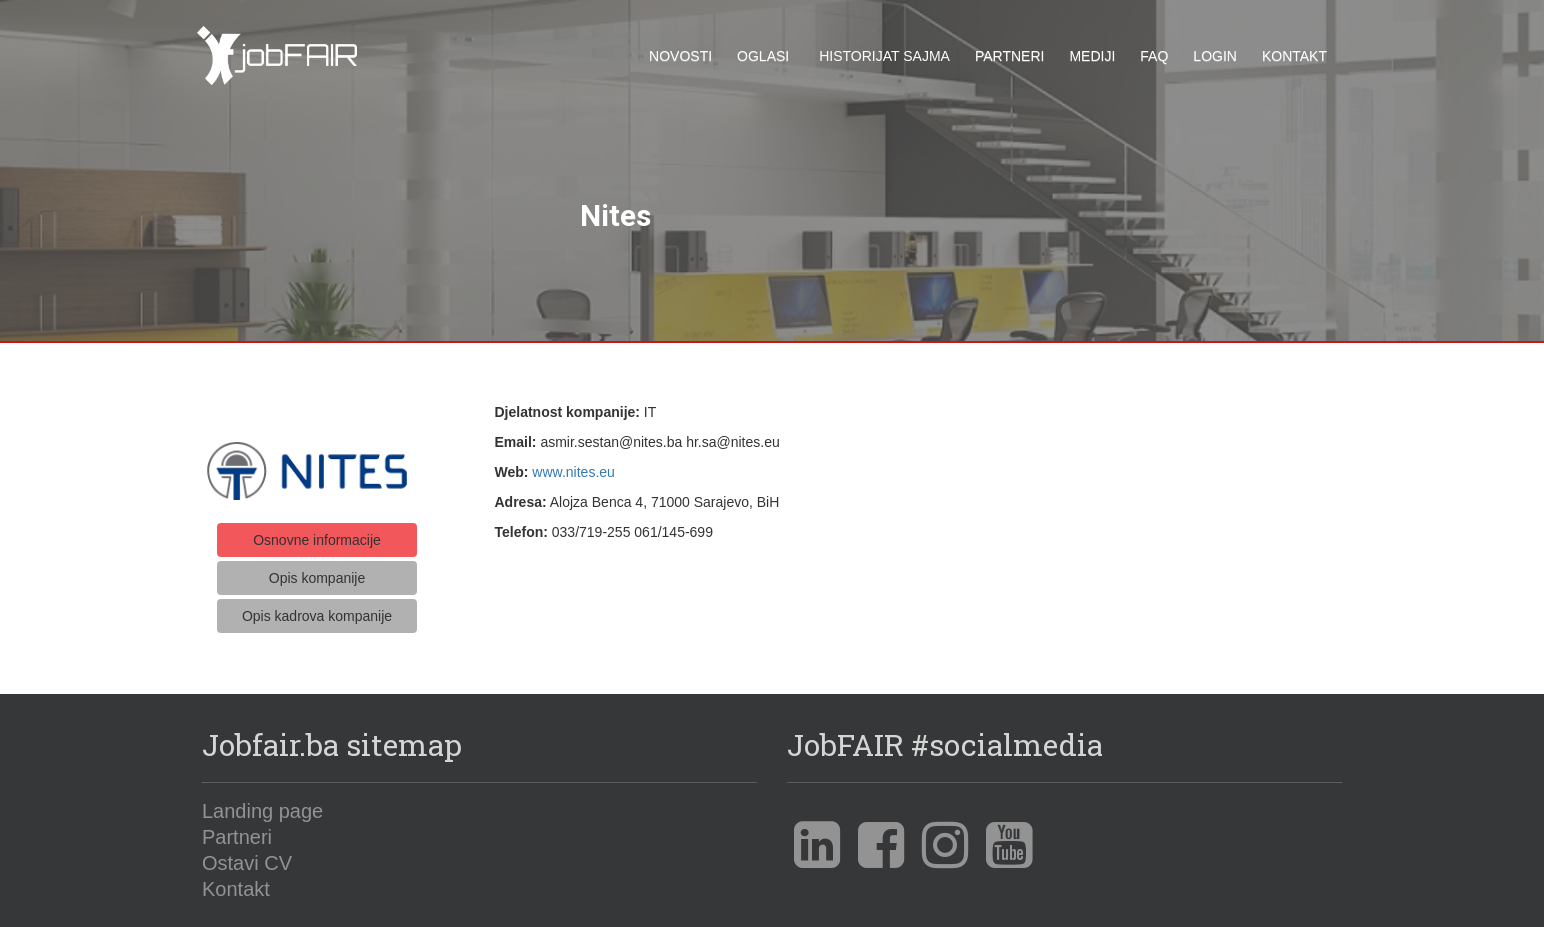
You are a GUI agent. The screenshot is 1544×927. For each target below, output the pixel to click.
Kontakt (1294, 56)
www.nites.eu (573, 464)
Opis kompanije (317, 571)
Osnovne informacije (317, 532)
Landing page (262, 803)
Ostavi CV (247, 855)
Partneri (1010, 56)
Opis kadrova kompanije (317, 609)
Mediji (1092, 56)
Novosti (680, 56)
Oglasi (763, 56)
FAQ (1154, 56)
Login (1215, 56)
